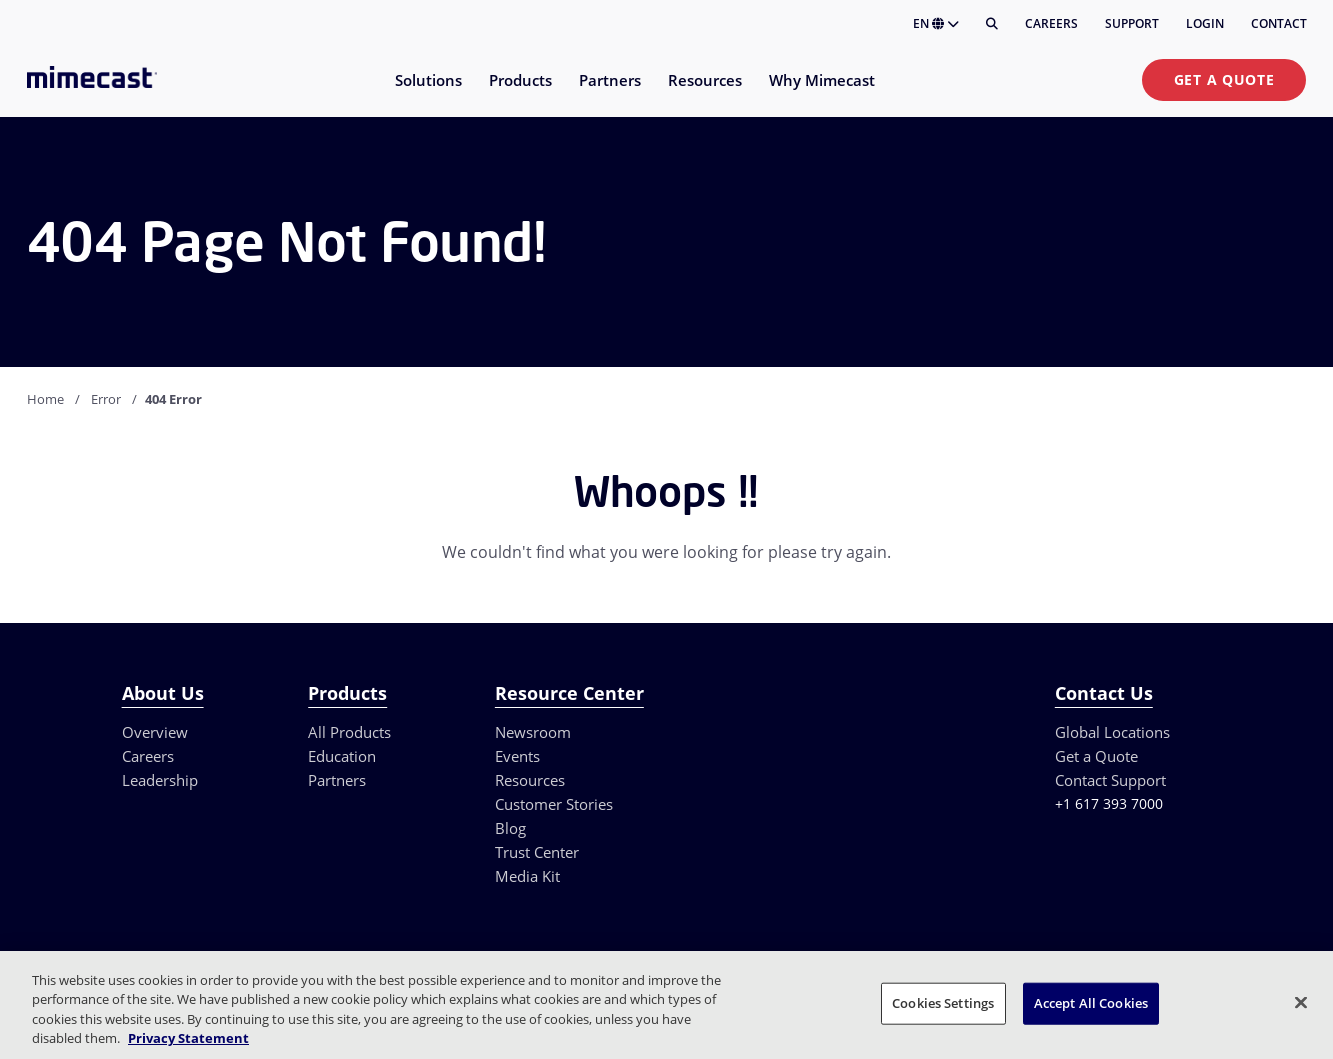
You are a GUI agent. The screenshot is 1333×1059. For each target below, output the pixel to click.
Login (1205, 23)
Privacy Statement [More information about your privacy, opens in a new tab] (188, 1038)
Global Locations (1112, 732)
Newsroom (533, 732)
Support (1132, 23)
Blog (510, 828)
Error (106, 399)
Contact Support (1110, 780)
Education (342, 756)
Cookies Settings (943, 1003)
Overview (155, 732)
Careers (1051, 23)
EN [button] (936, 23)
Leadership (160, 780)
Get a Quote (1224, 79)
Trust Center (537, 852)
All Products (349, 732)
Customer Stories (554, 804)
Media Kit (527, 876)
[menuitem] (427, 92)
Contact (1279, 23)
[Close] (1301, 1002)
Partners (337, 780)
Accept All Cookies (1091, 1003)
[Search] (992, 24)
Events (517, 756)
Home (45, 399)
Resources (530, 780)
